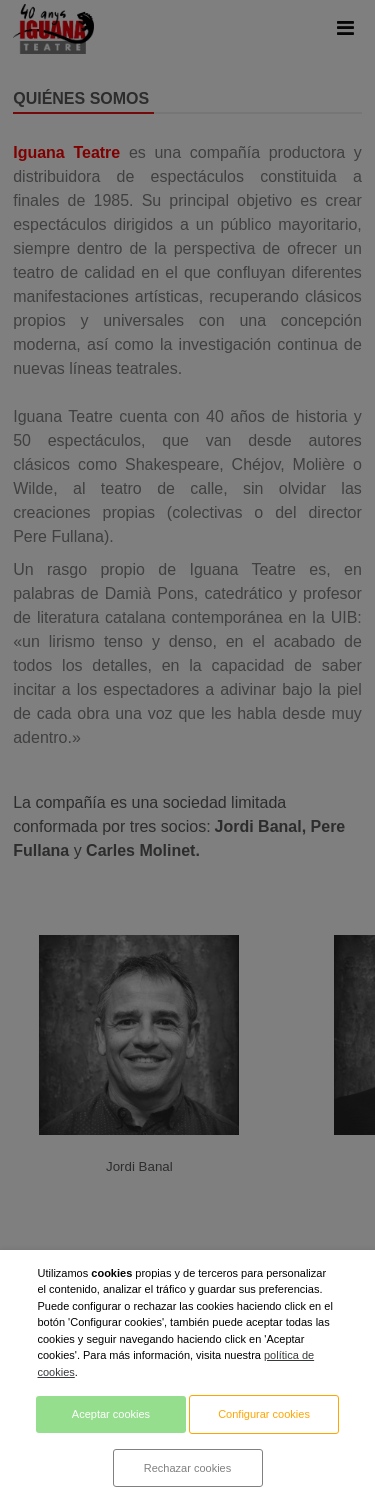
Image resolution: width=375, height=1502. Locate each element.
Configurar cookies (264, 1414)
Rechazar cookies (187, 1468)
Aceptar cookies (111, 1414)
